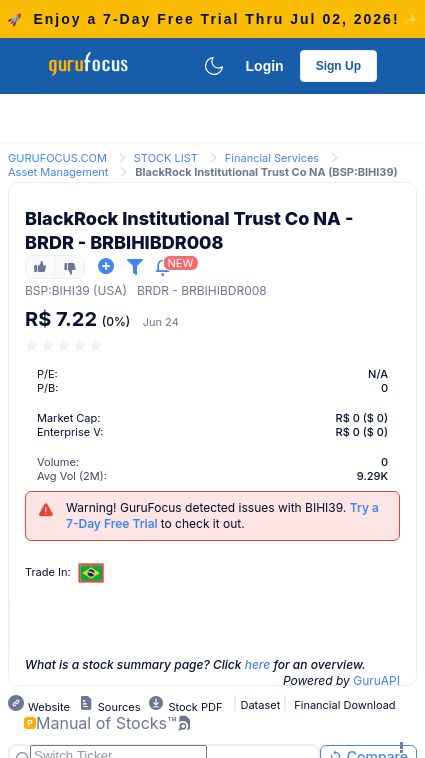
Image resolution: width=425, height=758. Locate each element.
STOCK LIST (166, 158)
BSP (36, 290)
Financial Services (272, 158)
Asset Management (58, 172)
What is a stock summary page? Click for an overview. (195, 664)
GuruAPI (376, 680)
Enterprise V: (70, 432)
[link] (57, 156)
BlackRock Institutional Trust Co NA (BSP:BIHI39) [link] (266, 172)
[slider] (65, 345)
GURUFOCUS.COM (57, 158)
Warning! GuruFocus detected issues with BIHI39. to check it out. (222, 515)
